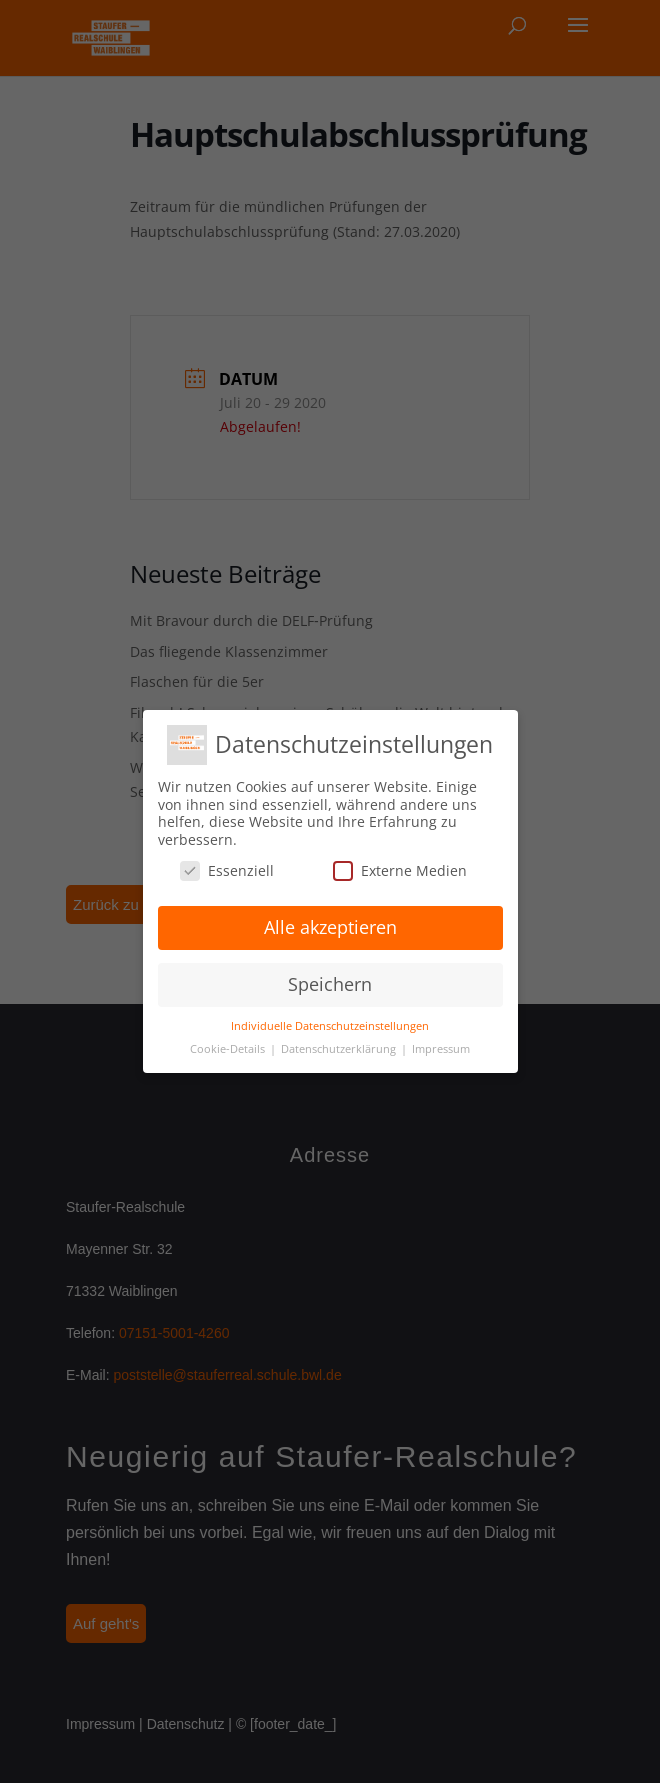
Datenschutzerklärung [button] (340, 1049)
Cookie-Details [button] (229, 1049)
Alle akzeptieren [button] (330, 927)
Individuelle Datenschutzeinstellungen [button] (330, 1026)
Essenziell (227, 870)
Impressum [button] (441, 1049)
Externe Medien (400, 870)
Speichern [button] (330, 984)
